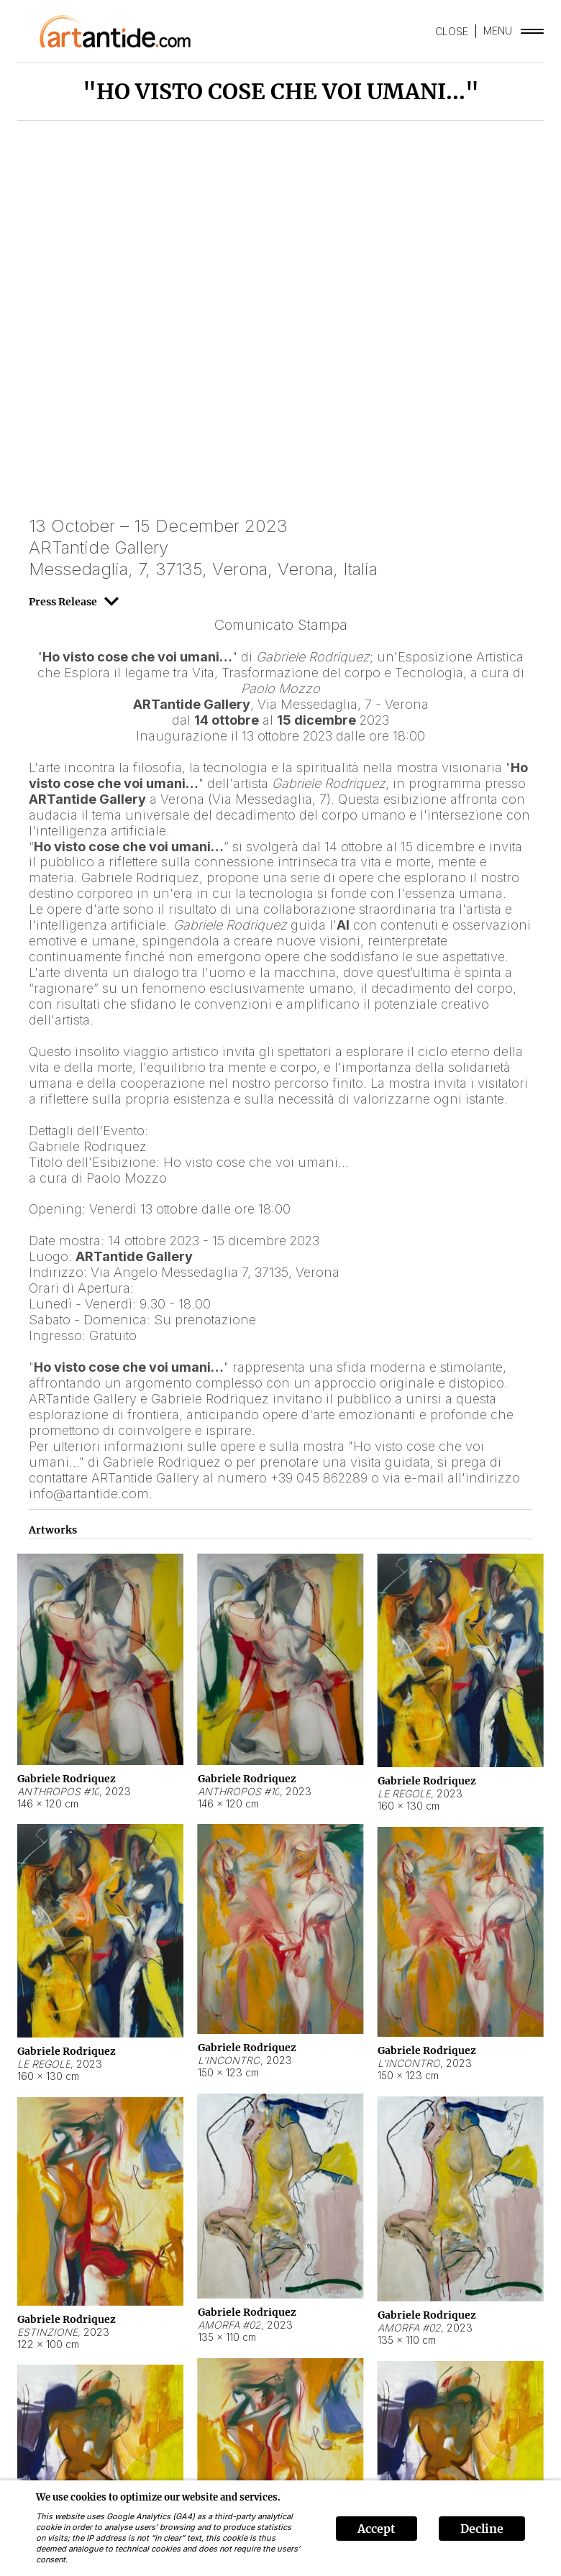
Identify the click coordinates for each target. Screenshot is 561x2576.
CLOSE (451, 31)
